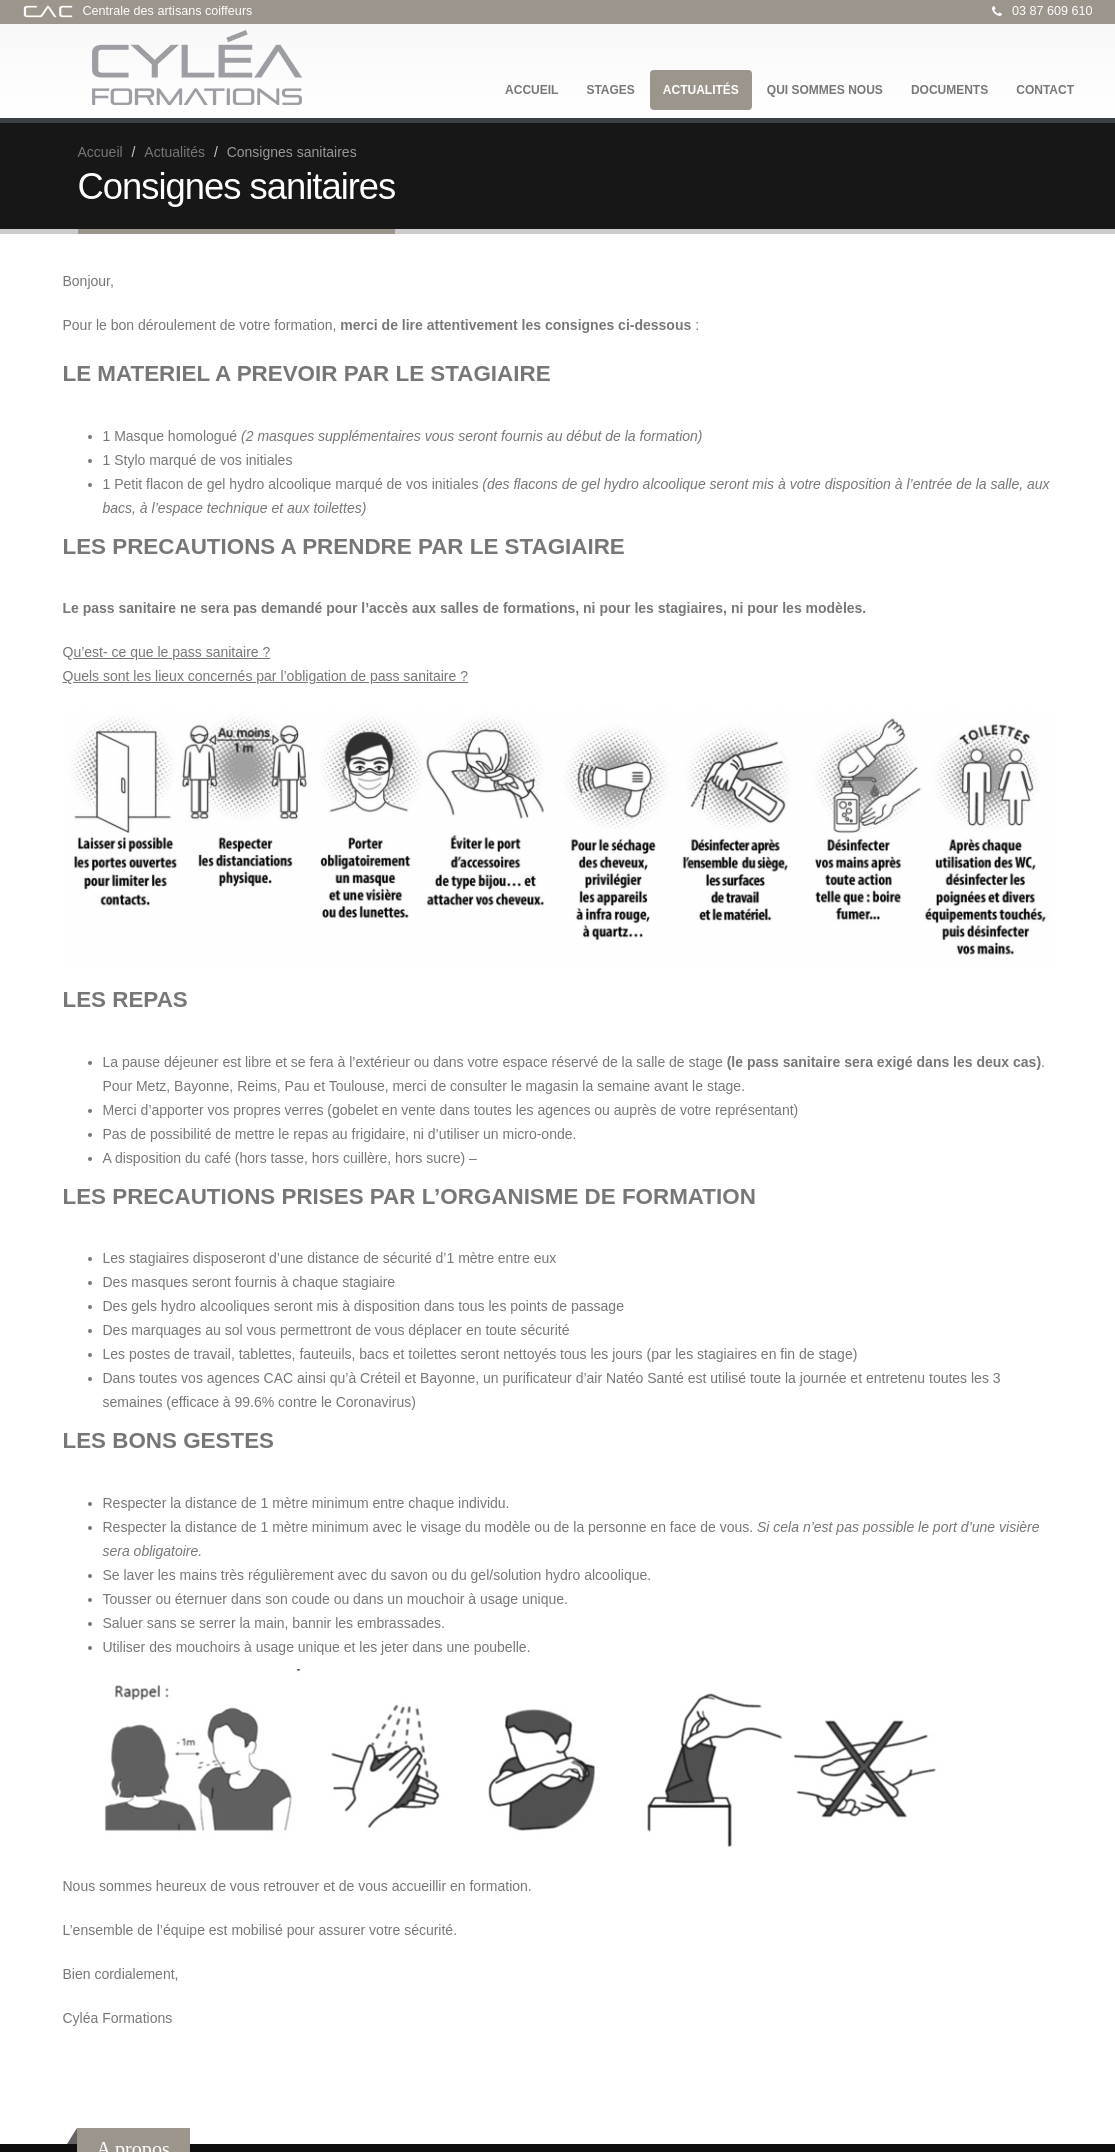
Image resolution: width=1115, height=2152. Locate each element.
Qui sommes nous (825, 90)
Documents (949, 90)
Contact (1045, 90)
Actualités (701, 90)
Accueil (531, 90)
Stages (610, 90)
